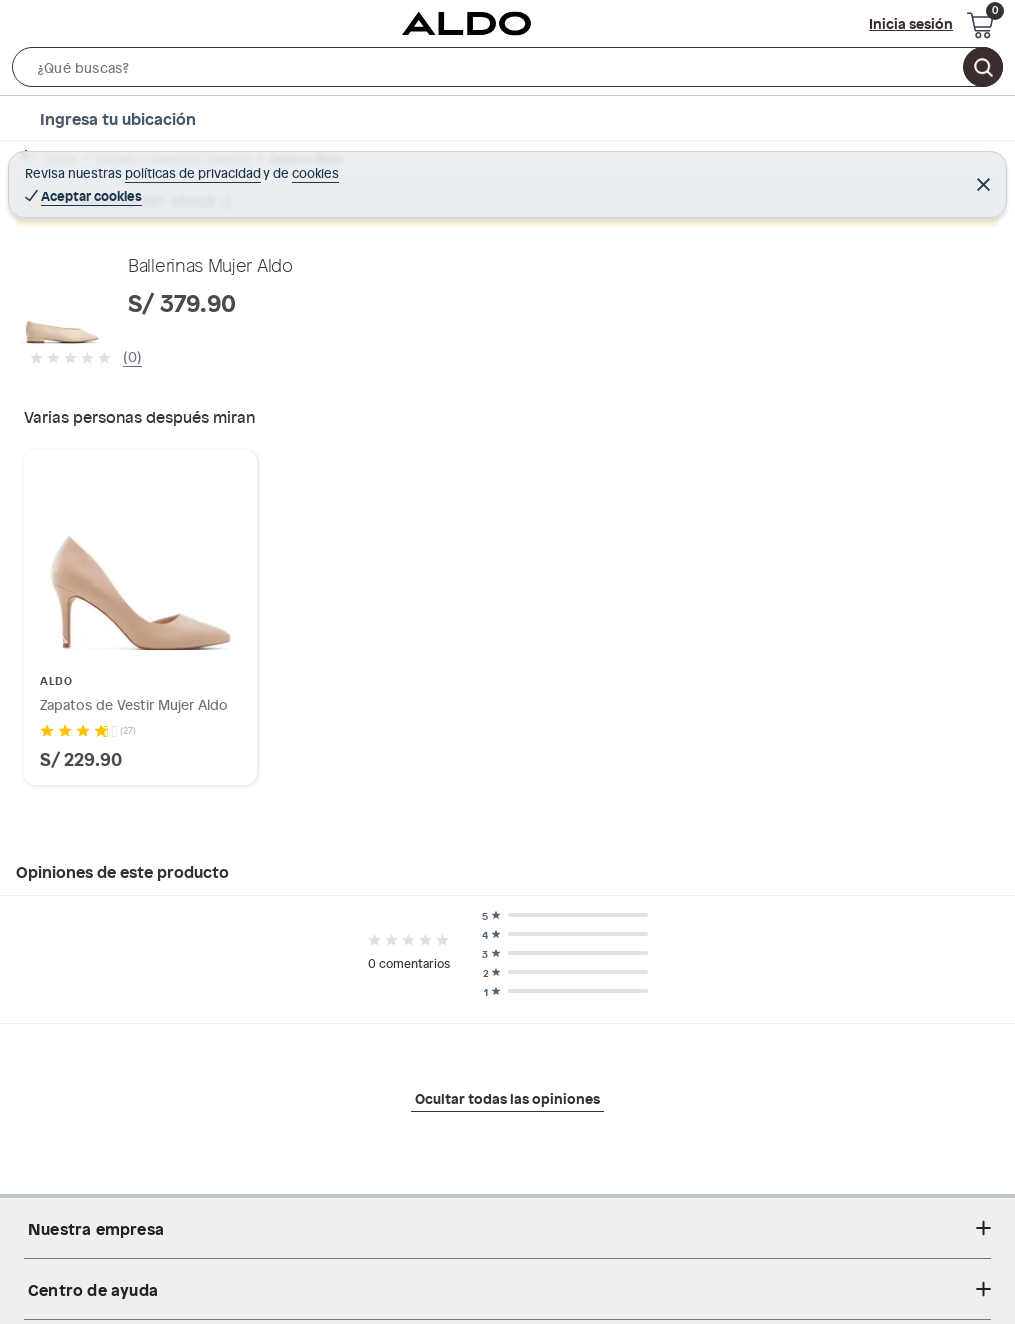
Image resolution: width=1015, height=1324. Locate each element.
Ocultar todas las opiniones (507, 1098)
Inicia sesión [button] (911, 23)
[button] (507, 71)
